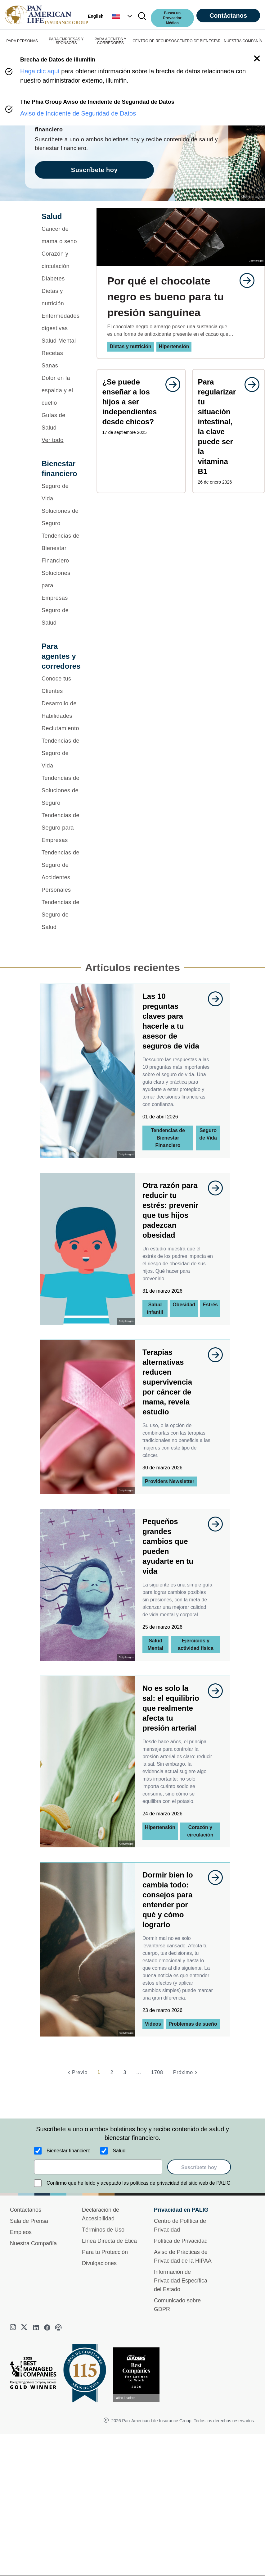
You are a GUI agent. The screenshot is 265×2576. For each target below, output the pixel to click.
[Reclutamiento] (61, 728)
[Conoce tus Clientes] (61, 684)
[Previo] (76, 2072)
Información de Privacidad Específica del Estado (180, 2280)
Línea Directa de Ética (109, 2241)
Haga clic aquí (40, 71)
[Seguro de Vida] (61, 492)
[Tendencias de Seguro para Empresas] (61, 827)
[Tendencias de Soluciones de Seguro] (61, 790)
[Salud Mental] (61, 341)
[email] (98, 2167)
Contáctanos (228, 15)
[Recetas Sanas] (61, 359)
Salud (119, 2150)
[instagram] (13, 2327)
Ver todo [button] (53, 440)
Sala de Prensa (29, 2221)
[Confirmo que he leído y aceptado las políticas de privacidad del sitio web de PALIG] (38, 2183)
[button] (122, 16)
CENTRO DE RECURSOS (154, 41)
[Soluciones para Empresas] (61, 585)
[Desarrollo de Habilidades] (61, 709)
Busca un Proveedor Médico (172, 18)
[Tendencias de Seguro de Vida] (61, 753)
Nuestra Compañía (33, 2243)
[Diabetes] (61, 278)
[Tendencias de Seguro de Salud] (61, 914)
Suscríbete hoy (199, 2167)
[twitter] (25, 2327)
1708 (157, 2072)
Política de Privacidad (181, 2241)
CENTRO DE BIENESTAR (199, 41)
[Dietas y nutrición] (61, 297)
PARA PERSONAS (22, 41)
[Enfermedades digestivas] (61, 322)
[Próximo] (186, 2072)
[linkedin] (36, 2327)
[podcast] (58, 2327)
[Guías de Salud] (61, 421)
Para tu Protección (105, 2252)
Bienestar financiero (68, 2150)
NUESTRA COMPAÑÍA (243, 41)
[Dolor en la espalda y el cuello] (61, 390)
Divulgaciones (99, 2263)
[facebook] (47, 2327)
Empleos (21, 2232)
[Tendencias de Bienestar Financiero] (61, 548)
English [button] (96, 16)
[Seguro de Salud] (61, 616)
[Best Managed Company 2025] (35, 2374)
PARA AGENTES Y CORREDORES (110, 41)
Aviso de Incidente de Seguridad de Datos (78, 113)
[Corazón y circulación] (61, 260)
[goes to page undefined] (243, 280)
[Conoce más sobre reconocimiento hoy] (138, 2374)
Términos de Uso (103, 2230)
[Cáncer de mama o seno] (61, 235)
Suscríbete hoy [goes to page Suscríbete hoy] (94, 169)
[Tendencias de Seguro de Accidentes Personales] (61, 871)
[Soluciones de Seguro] (61, 517)
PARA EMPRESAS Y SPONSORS (66, 41)
